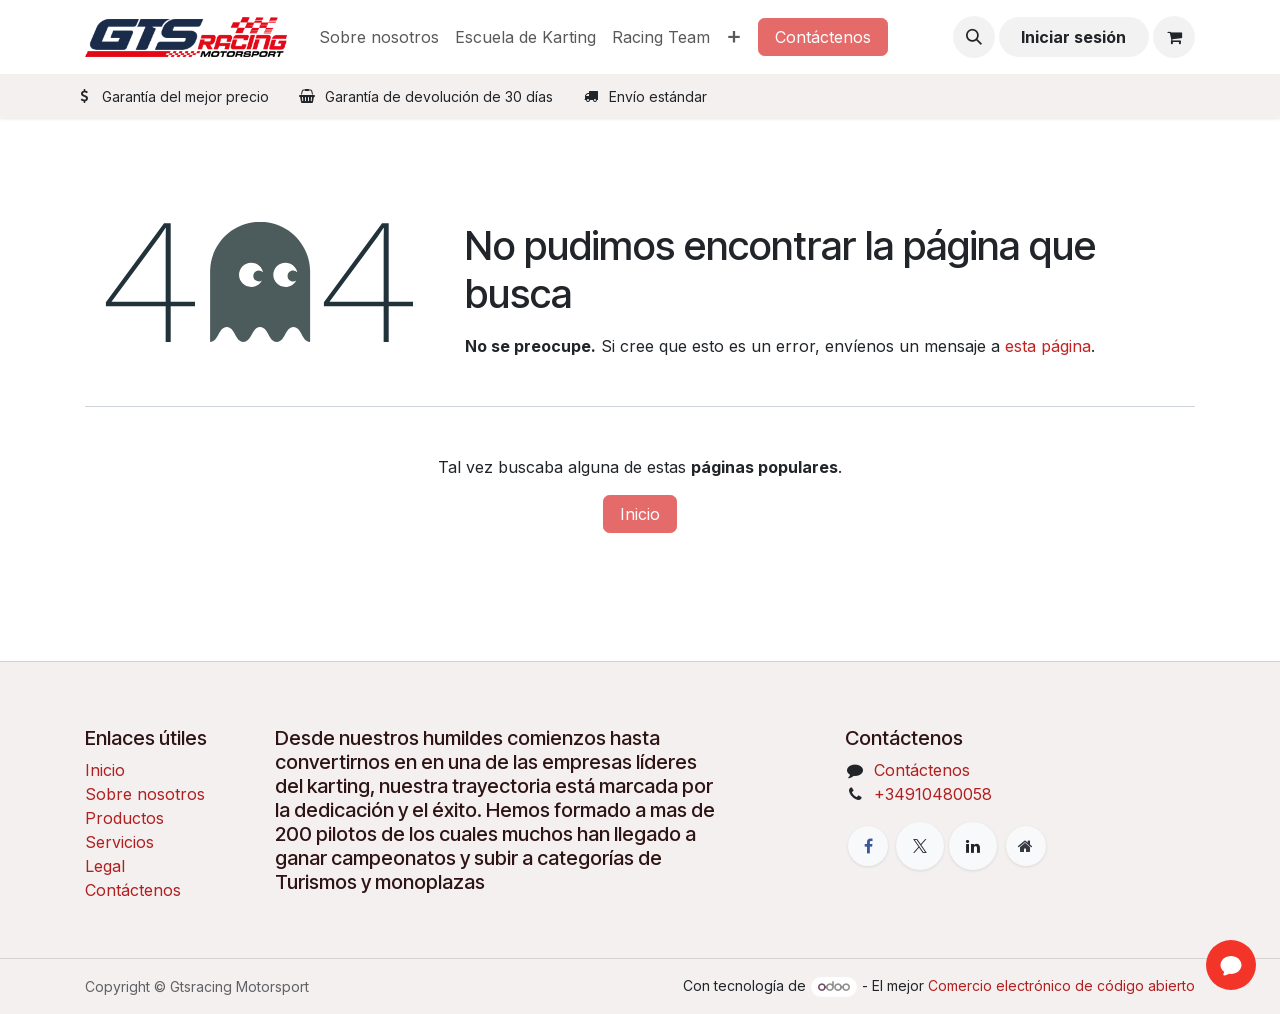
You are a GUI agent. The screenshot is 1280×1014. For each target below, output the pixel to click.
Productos (124, 818)
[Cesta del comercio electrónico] (1174, 37)
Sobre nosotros (145, 794)
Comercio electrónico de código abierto (1061, 985)
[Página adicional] (1026, 846)
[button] (974, 37)
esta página (1048, 346)
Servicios (119, 842)
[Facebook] (868, 846)
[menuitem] (379, 37)
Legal (105, 866)
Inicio (640, 514)
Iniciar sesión (1073, 37)
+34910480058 (933, 794)
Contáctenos (823, 37)
